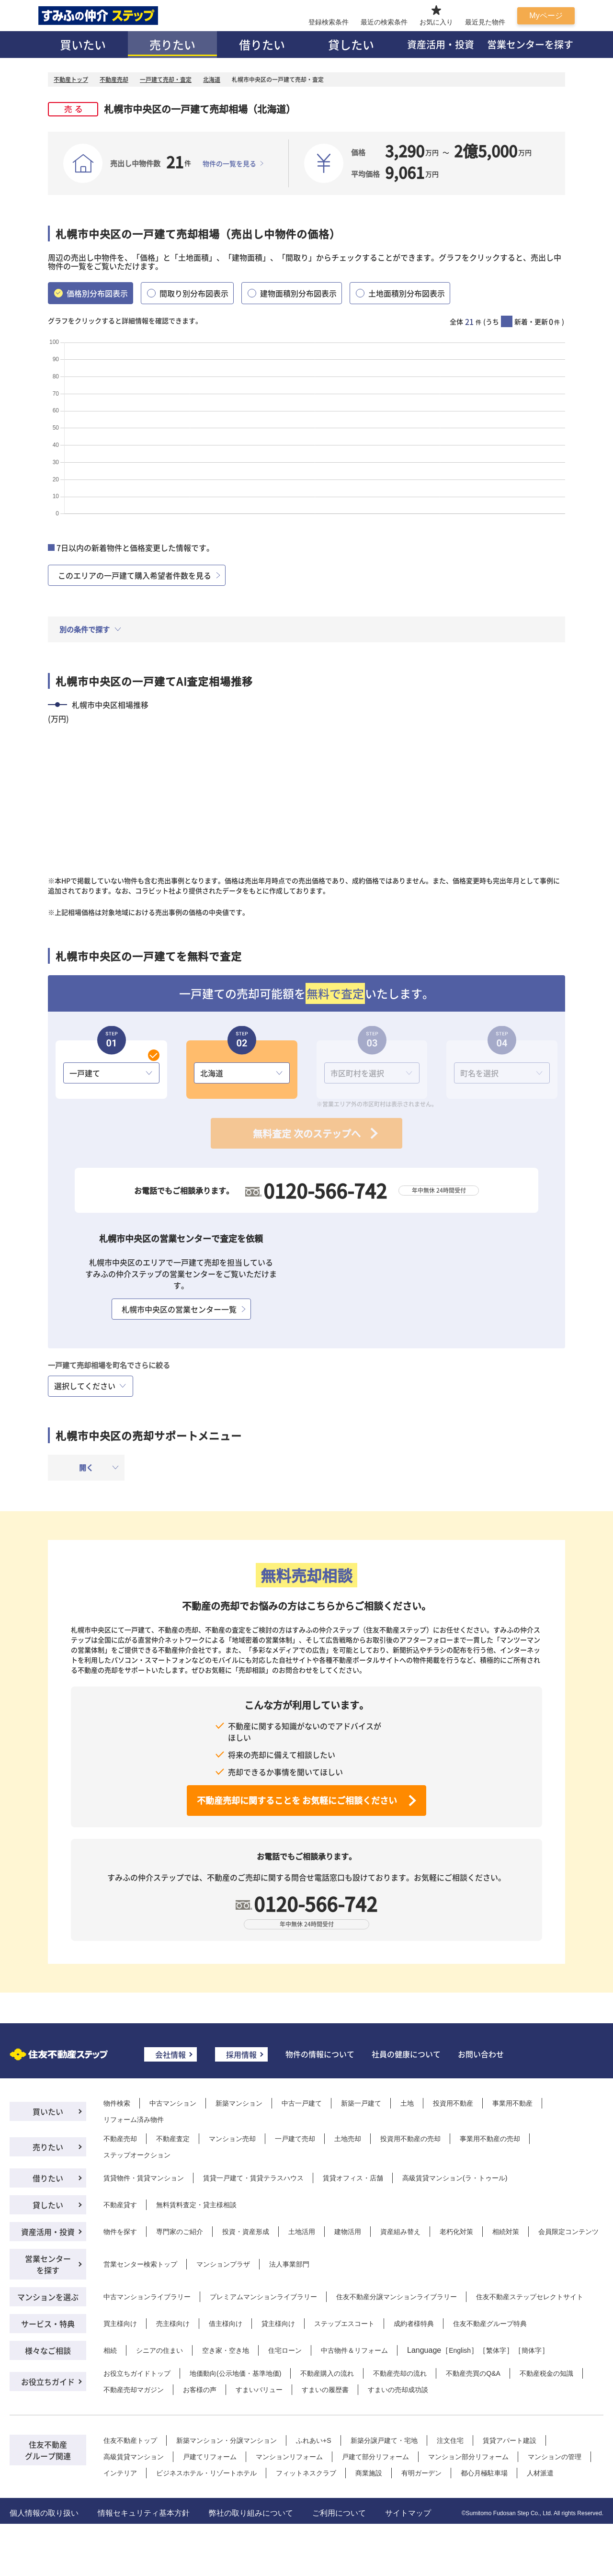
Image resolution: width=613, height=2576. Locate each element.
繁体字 (496, 2350)
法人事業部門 (289, 2264)
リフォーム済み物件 (133, 2119)
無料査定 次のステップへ (307, 1133)
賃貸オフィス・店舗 (353, 2178)
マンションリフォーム (289, 2457)
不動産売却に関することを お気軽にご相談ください (297, 1800)
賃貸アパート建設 (509, 2440)
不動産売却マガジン (133, 2390)
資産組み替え (400, 2231)
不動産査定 (173, 2139)
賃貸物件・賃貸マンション (143, 2178)
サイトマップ (408, 2513)
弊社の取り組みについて (251, 2513)
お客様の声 (199, 2390)
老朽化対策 (456, 2231)
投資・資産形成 (245, 2231)
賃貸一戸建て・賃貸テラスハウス (253, 2178)
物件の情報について (319, 2054)
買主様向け (120, 2323)
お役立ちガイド (48, 2381)
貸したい (351, 44)
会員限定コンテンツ (568, 2231)
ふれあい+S (313, 2440)
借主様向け (225, 2323)
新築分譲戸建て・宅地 (384, 2440)
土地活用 (301, 2231)
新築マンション (239, 2103)
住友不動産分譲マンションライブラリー (396, 2297)
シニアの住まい (159, 2350)
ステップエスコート (344, 2323)
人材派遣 (540, 2473)
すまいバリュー (259, 2390)
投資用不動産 (453, 2103)
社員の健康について (406, 2054)
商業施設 (368, 2473)
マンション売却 (232, 2139)
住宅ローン (285, 2350)
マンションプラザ (223, 2264)
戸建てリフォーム (210, 2457)
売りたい (172, 44)
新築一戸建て (361, 2103)
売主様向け (173, 2323)
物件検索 (116, 2103)
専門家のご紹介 (179, 2231)
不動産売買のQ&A (473, 2373)
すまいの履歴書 (325, 2390)
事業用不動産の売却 (490, 2139)
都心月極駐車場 (484, 2473)
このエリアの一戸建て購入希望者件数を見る (134, 575)
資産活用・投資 (440, 44)
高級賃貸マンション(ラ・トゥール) (454, 2178)
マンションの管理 (554, 2457)
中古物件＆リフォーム (354, 2350)
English (460, 2350)
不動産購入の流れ (327, 2373)
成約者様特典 (414, 2323)
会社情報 (170, 2054)
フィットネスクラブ (306, 2473)
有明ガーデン (421, 2473)
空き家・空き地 (225, 2350)
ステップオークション (136, 2155)
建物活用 (347, 2231)
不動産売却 (120, 2139)
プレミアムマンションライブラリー (263, 2297)
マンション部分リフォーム (468, 2457)
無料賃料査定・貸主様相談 (196, 2205)
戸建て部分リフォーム (375, 2457)
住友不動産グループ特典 (490, 2323)
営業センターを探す (530, 44)
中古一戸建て (302, 2103)
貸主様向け (278, 2323)
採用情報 (241, 2054)
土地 (407, 2103)
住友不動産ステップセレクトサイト (529, 2297)
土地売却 (347, 2139)
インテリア (120, 2473)
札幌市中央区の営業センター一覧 (179, 1309)
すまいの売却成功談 (398, 2390)
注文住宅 (450, 2440)
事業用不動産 (512, 2103)
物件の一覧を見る (229, 163)
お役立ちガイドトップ (136, 2373)
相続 (110, 2350)
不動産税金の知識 (546, 2373)
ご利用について (339, 2513)
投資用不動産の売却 (410, 2139)
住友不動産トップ (130, 2440)
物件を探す (120, 2231)
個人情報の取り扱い (44, 2513)
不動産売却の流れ (400, 2373)
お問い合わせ (481, 2054)
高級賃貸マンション (133, 2457)
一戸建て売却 (295, 2139)
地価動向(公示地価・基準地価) (235, 2373)
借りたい (262, 44)
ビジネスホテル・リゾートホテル (206, 2473)
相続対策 (505, 2231)
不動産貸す (120, 2205)
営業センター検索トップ (140, 2264)
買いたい (83, 44)
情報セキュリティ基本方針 (144, 2513)
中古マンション (172, 2103)
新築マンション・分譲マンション (226, 2440)
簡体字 (532, 2350)
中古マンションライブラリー (147, 2297)
